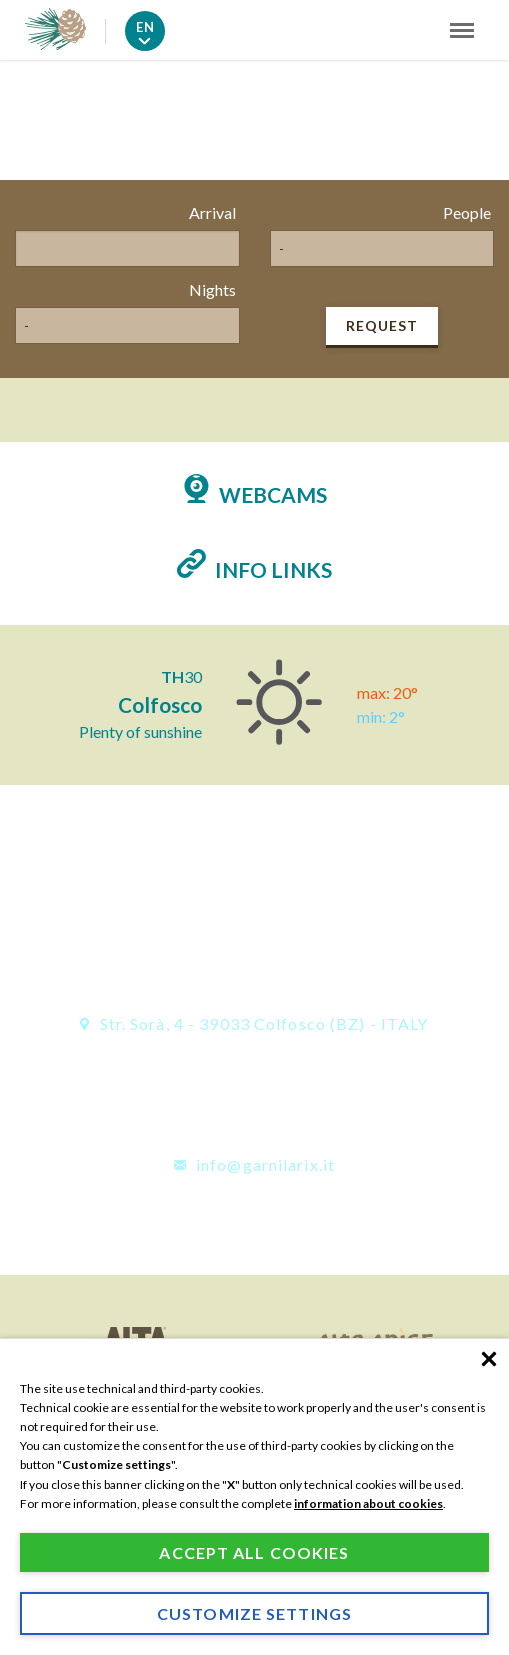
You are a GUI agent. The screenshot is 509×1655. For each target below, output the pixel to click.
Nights (212, 289)
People (467, 212)
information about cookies (368, 1503)
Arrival (212, 212)
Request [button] (382, 325)
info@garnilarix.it (254, 1164)
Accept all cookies (254, 1552)
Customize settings (254, 1613)
